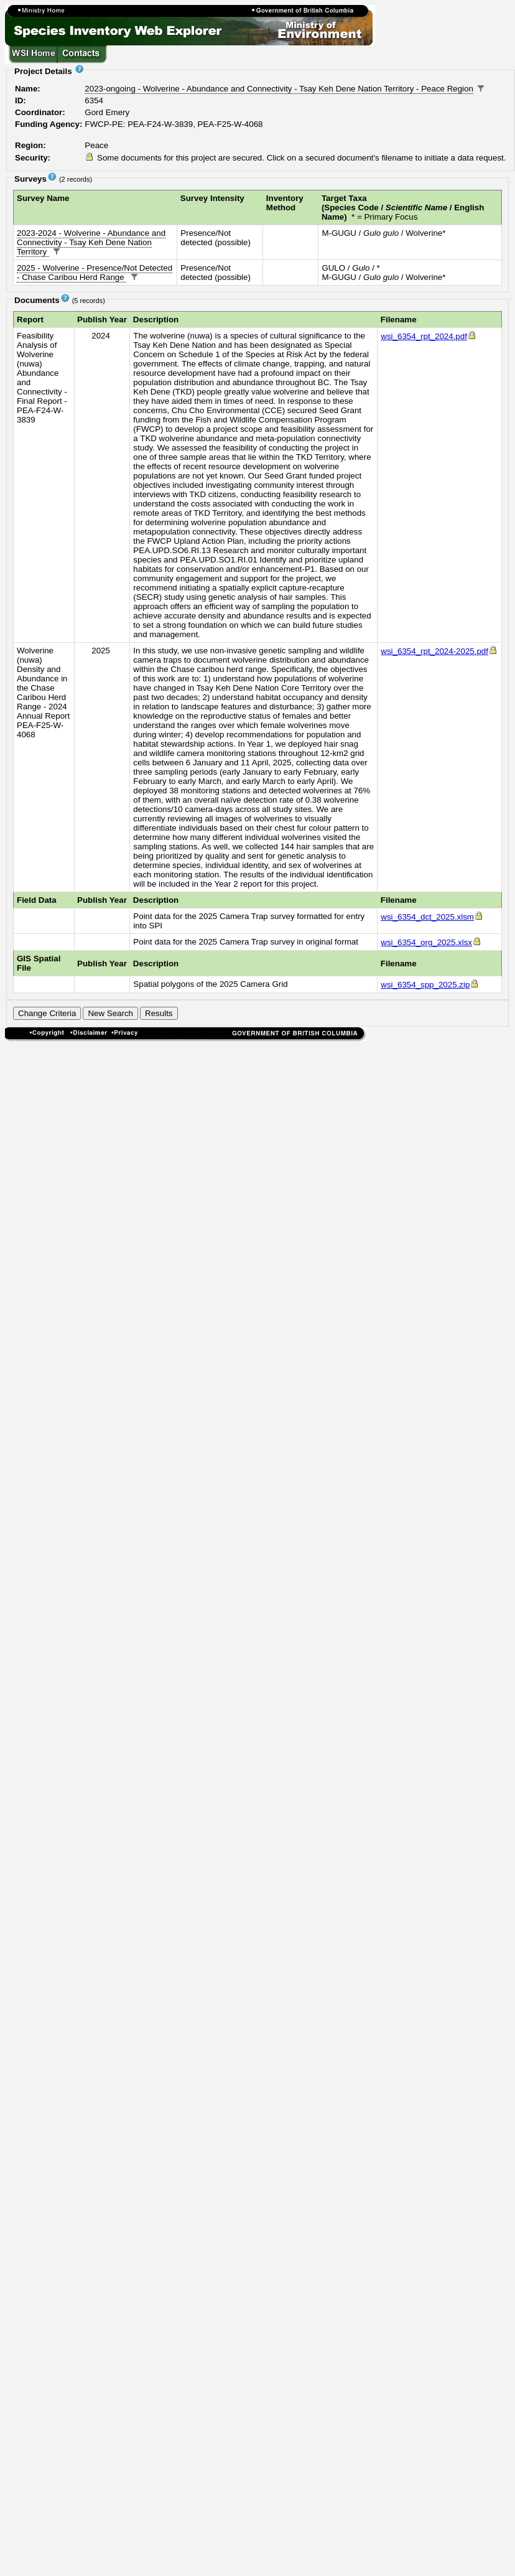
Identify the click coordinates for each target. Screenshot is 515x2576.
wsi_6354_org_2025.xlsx (431, 942)
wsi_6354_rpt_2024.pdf (429, 336)
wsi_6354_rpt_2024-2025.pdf (439, 651)
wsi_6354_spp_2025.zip (430, 984)
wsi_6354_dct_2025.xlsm (432, 917)
